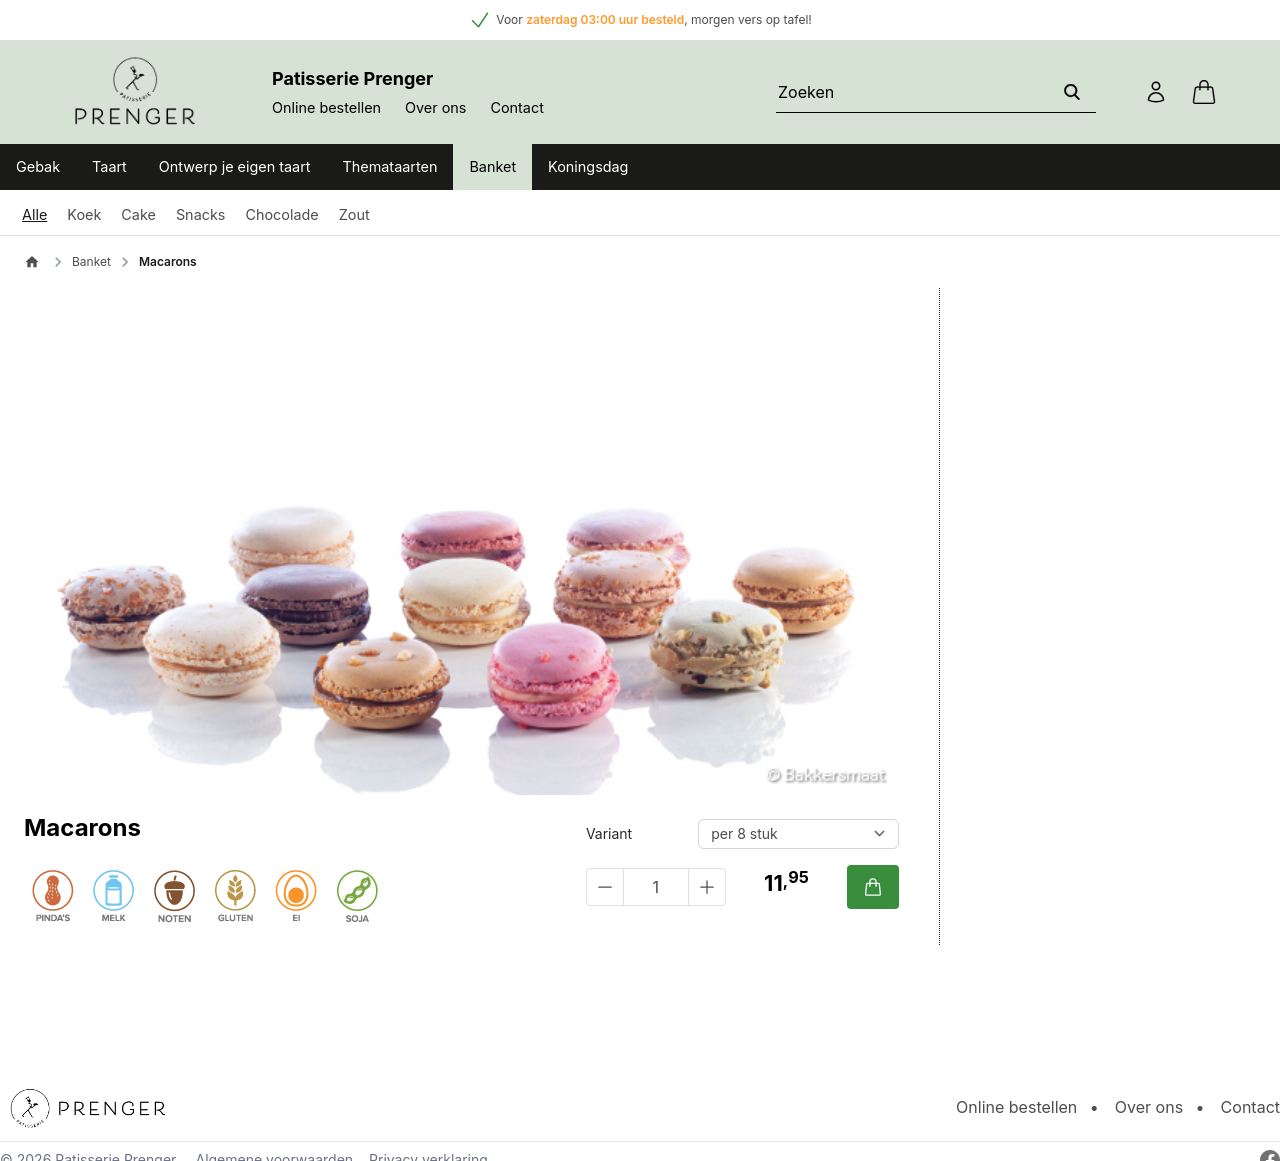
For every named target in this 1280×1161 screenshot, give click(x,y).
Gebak (38, 166)
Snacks (201, 214)
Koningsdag (588, 166)
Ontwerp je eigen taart (235, 166)
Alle (34, 214)
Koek (84, 214)
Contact (516, 107)
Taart (109, 166)
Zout (354, 214)
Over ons (435, 107)
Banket (492, 166)
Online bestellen (326, 107)
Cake (138, 214)
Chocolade (281, 214)
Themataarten (390, 166)
